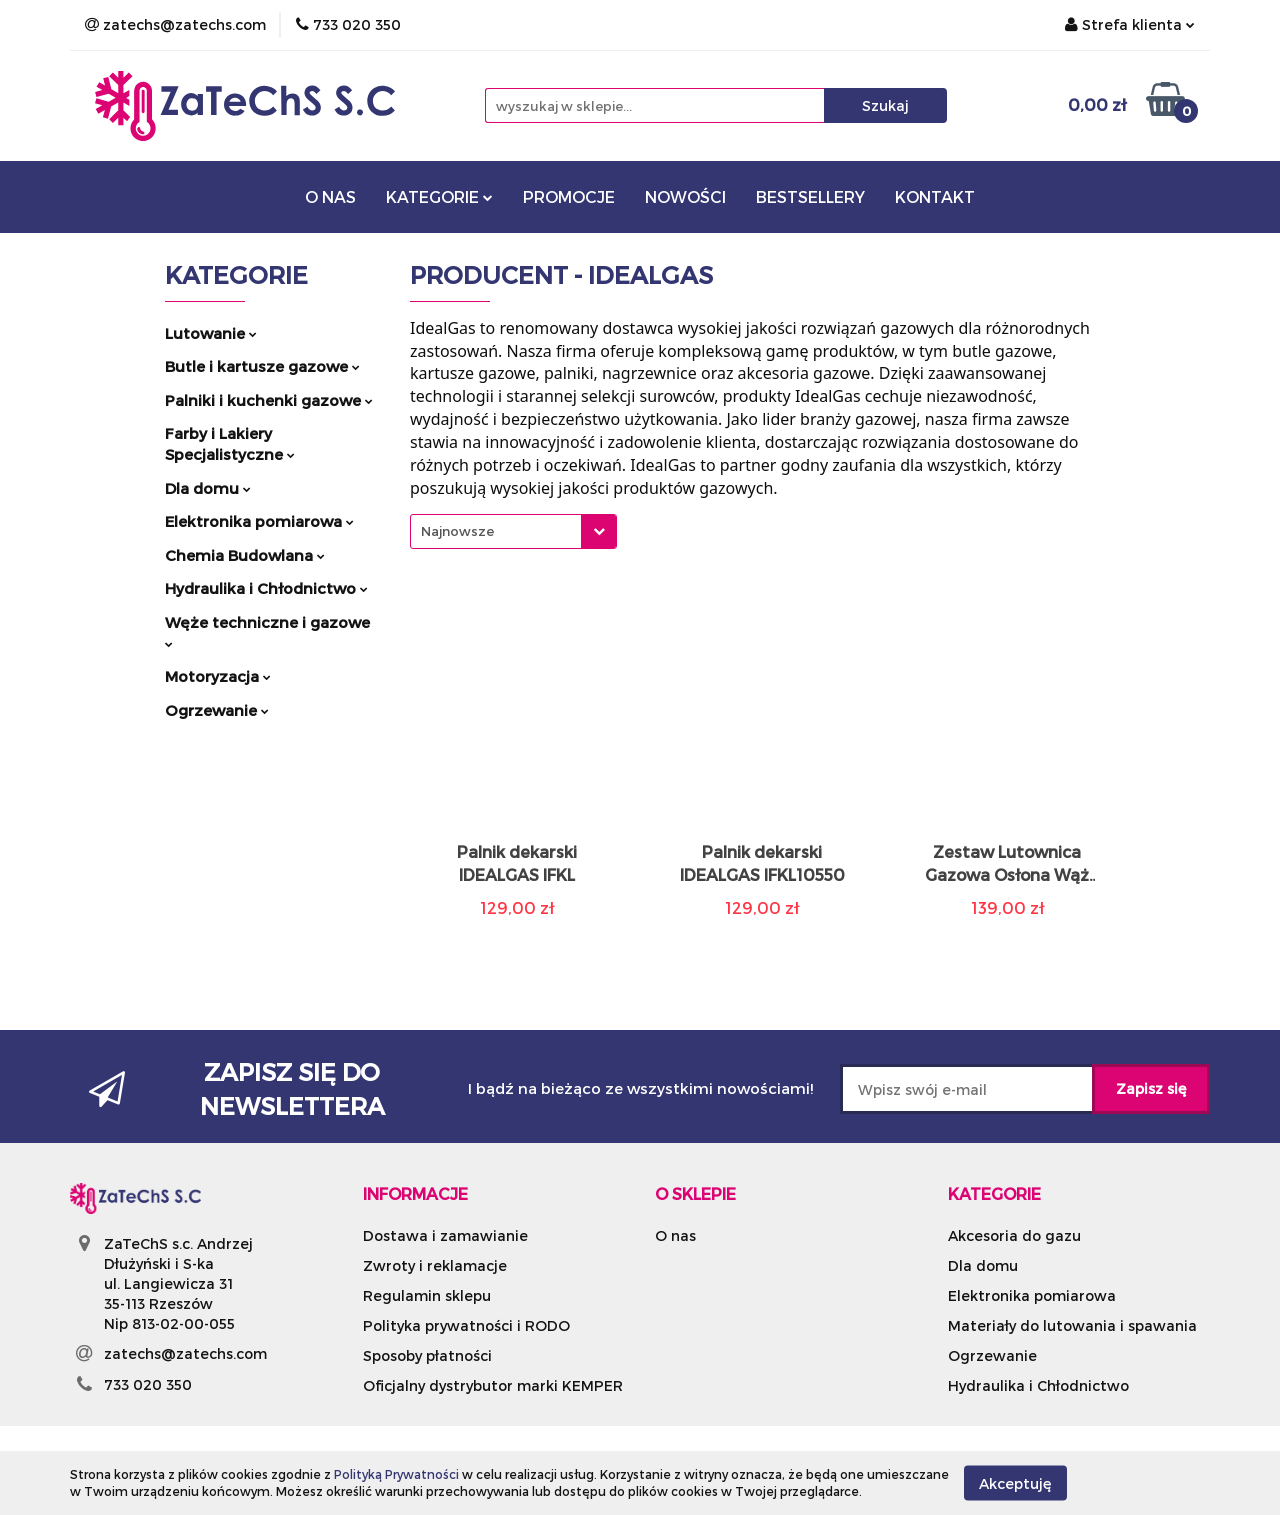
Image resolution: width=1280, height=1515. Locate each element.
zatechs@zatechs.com (185, 1353)
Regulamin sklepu (427, 1295)
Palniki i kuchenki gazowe (269, 400)
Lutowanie (211, 333)
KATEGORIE (439, 196)
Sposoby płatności (427, 1355)
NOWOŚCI (685, 196)
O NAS (330, 196)
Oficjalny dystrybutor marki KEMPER (493, 1385)
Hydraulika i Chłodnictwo (266, 588)
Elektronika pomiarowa (259, 521)
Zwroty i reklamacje (435, 1265)
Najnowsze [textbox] (457, 531)
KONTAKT (935, 196)
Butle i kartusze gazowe (262, 366)
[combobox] (513, 531)
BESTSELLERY (810, 196)
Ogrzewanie (217, 710)
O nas (675, 1235)
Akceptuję (1015, 1482)
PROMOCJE (569, 196)
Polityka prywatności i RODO (466, 1325)
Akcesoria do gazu (1014, 1235)
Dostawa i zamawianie (445, 1235)
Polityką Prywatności (396, 1474)
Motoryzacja (218, 676)
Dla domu (208, 488)
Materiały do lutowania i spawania (1072, 1325)
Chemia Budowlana (245, 555)
